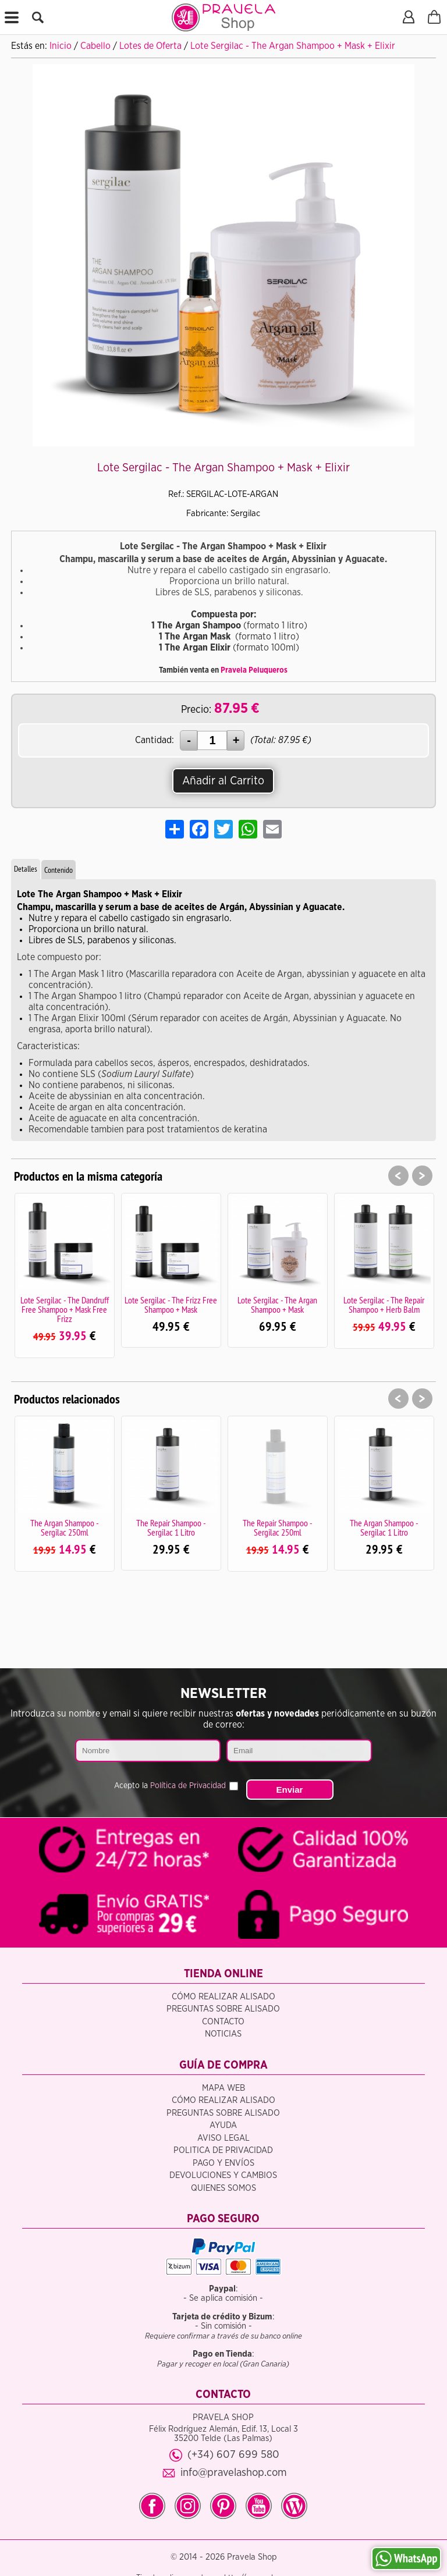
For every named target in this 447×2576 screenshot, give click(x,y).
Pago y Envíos (223, 2163)
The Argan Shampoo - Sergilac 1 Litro (384, 1527)
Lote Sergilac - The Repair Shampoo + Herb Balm (383, 1304)
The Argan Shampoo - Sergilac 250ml (64, 1527)
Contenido (58, 870)
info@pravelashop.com (233, 2472)
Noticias (223, 2034)
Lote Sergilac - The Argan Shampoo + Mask (277, 1304)
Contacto (223, 2021)
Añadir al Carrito (223, 781)
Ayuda (223, 2125)
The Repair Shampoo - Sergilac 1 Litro (171, 1527)
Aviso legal (223, 2138)
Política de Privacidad (188, 1786)
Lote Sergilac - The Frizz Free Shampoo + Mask (171, 1304)
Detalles (25, 869)
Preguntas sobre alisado (223, 2009)
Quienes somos (223, 2188)
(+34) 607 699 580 (233, 2454)
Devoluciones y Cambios (223, 2175)
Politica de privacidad (223, 2150)
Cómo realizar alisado (223, 1996)
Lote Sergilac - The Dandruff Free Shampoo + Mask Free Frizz (64, 1309)
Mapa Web (223, 2088)
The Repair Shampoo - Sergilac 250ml (278, 1527)
